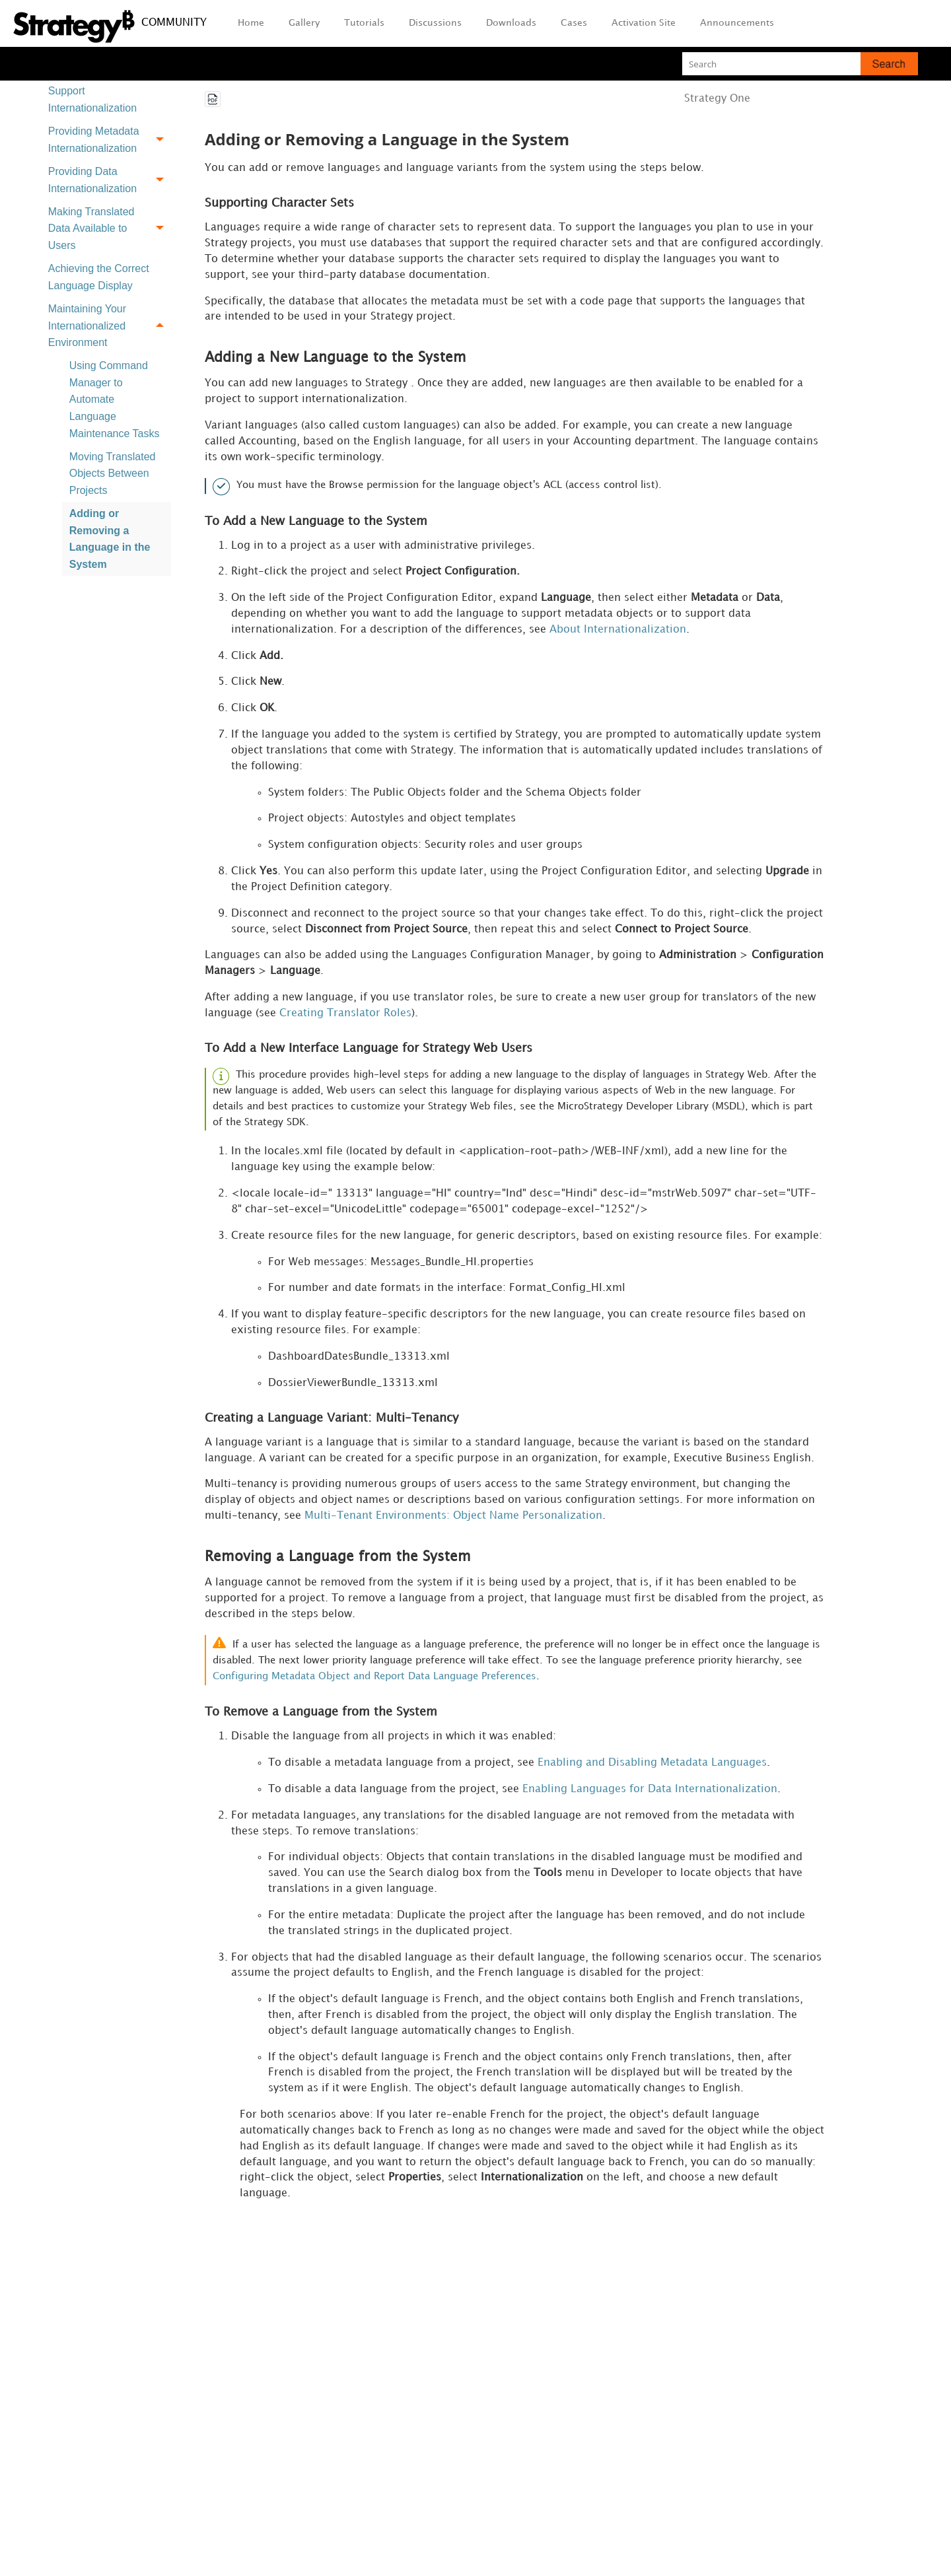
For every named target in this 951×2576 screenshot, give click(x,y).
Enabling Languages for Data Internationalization (649, 1796)
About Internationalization (617, 632)
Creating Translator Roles (345, 1017)
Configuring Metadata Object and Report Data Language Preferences (374, 1683)
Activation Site (644, 22)
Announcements (737, 22)
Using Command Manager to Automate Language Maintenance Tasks (114, 399)
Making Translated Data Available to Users (109, 228)
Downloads (511, 22)
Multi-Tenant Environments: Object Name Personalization (453, 1522)
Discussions (435, 22)
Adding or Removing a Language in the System (110, 539)
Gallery (304, 22)
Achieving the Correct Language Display (98, 277)
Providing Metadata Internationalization (109, 140)
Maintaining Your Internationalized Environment (109, 325)
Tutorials (364, 22)
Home (251, 22)
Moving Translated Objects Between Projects (112, 473)
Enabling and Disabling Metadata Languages (652, 1769)
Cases (574, 22)
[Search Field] (800, 63)
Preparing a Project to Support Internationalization (99, 91)
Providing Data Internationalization (109, 180)
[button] (889, 63)
